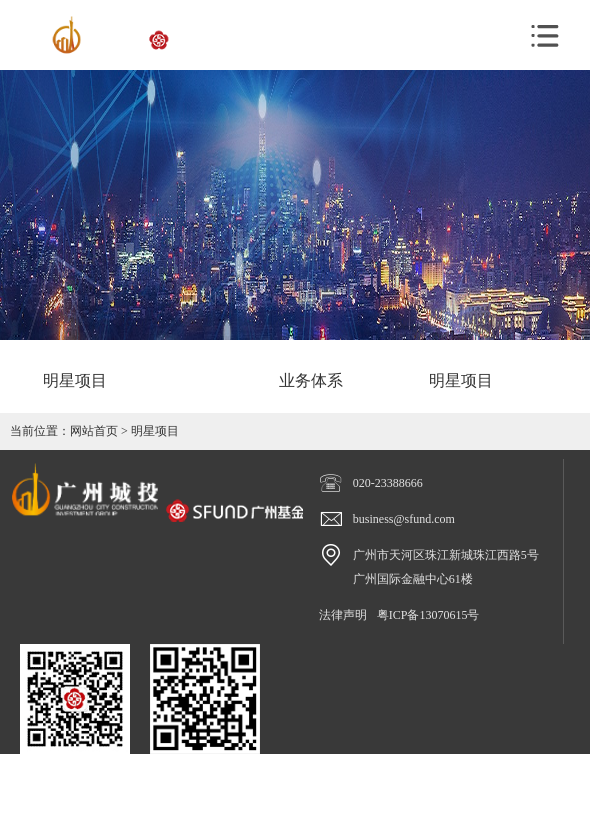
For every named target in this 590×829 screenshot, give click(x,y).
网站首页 (94, 431)
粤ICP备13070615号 (428, 615)
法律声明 (343, 615)
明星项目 (155, 431)
